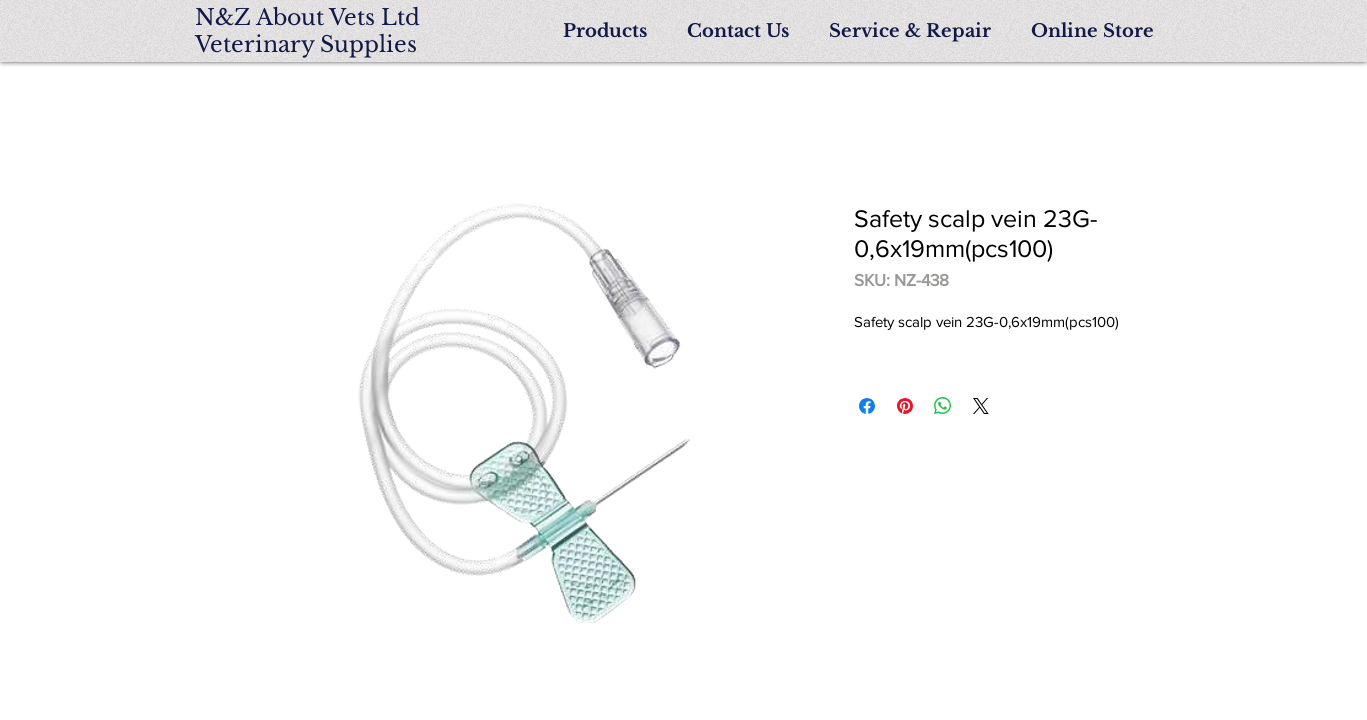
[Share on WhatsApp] (943, 406)
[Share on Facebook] (867, 406)
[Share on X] (981, 406)
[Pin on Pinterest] (905, 406)
